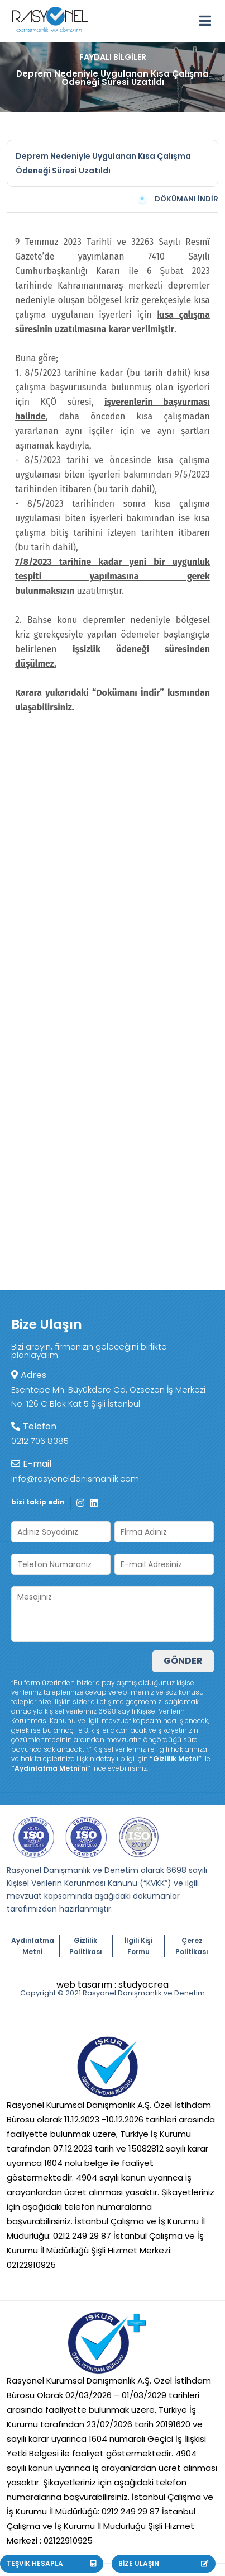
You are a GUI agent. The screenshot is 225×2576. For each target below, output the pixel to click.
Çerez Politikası (191, 1946)
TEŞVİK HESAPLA (52, 2563)
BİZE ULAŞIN (163, 2563)
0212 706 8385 (40, 1441)
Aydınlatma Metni (32, 1946)
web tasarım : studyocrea (112, 1984)
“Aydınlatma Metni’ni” (50, 1768)
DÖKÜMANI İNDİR (176, 199)
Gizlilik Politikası (85, 1946)
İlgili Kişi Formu (138, 1946)
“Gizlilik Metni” (176, 1758)
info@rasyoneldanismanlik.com (75, 1478)
